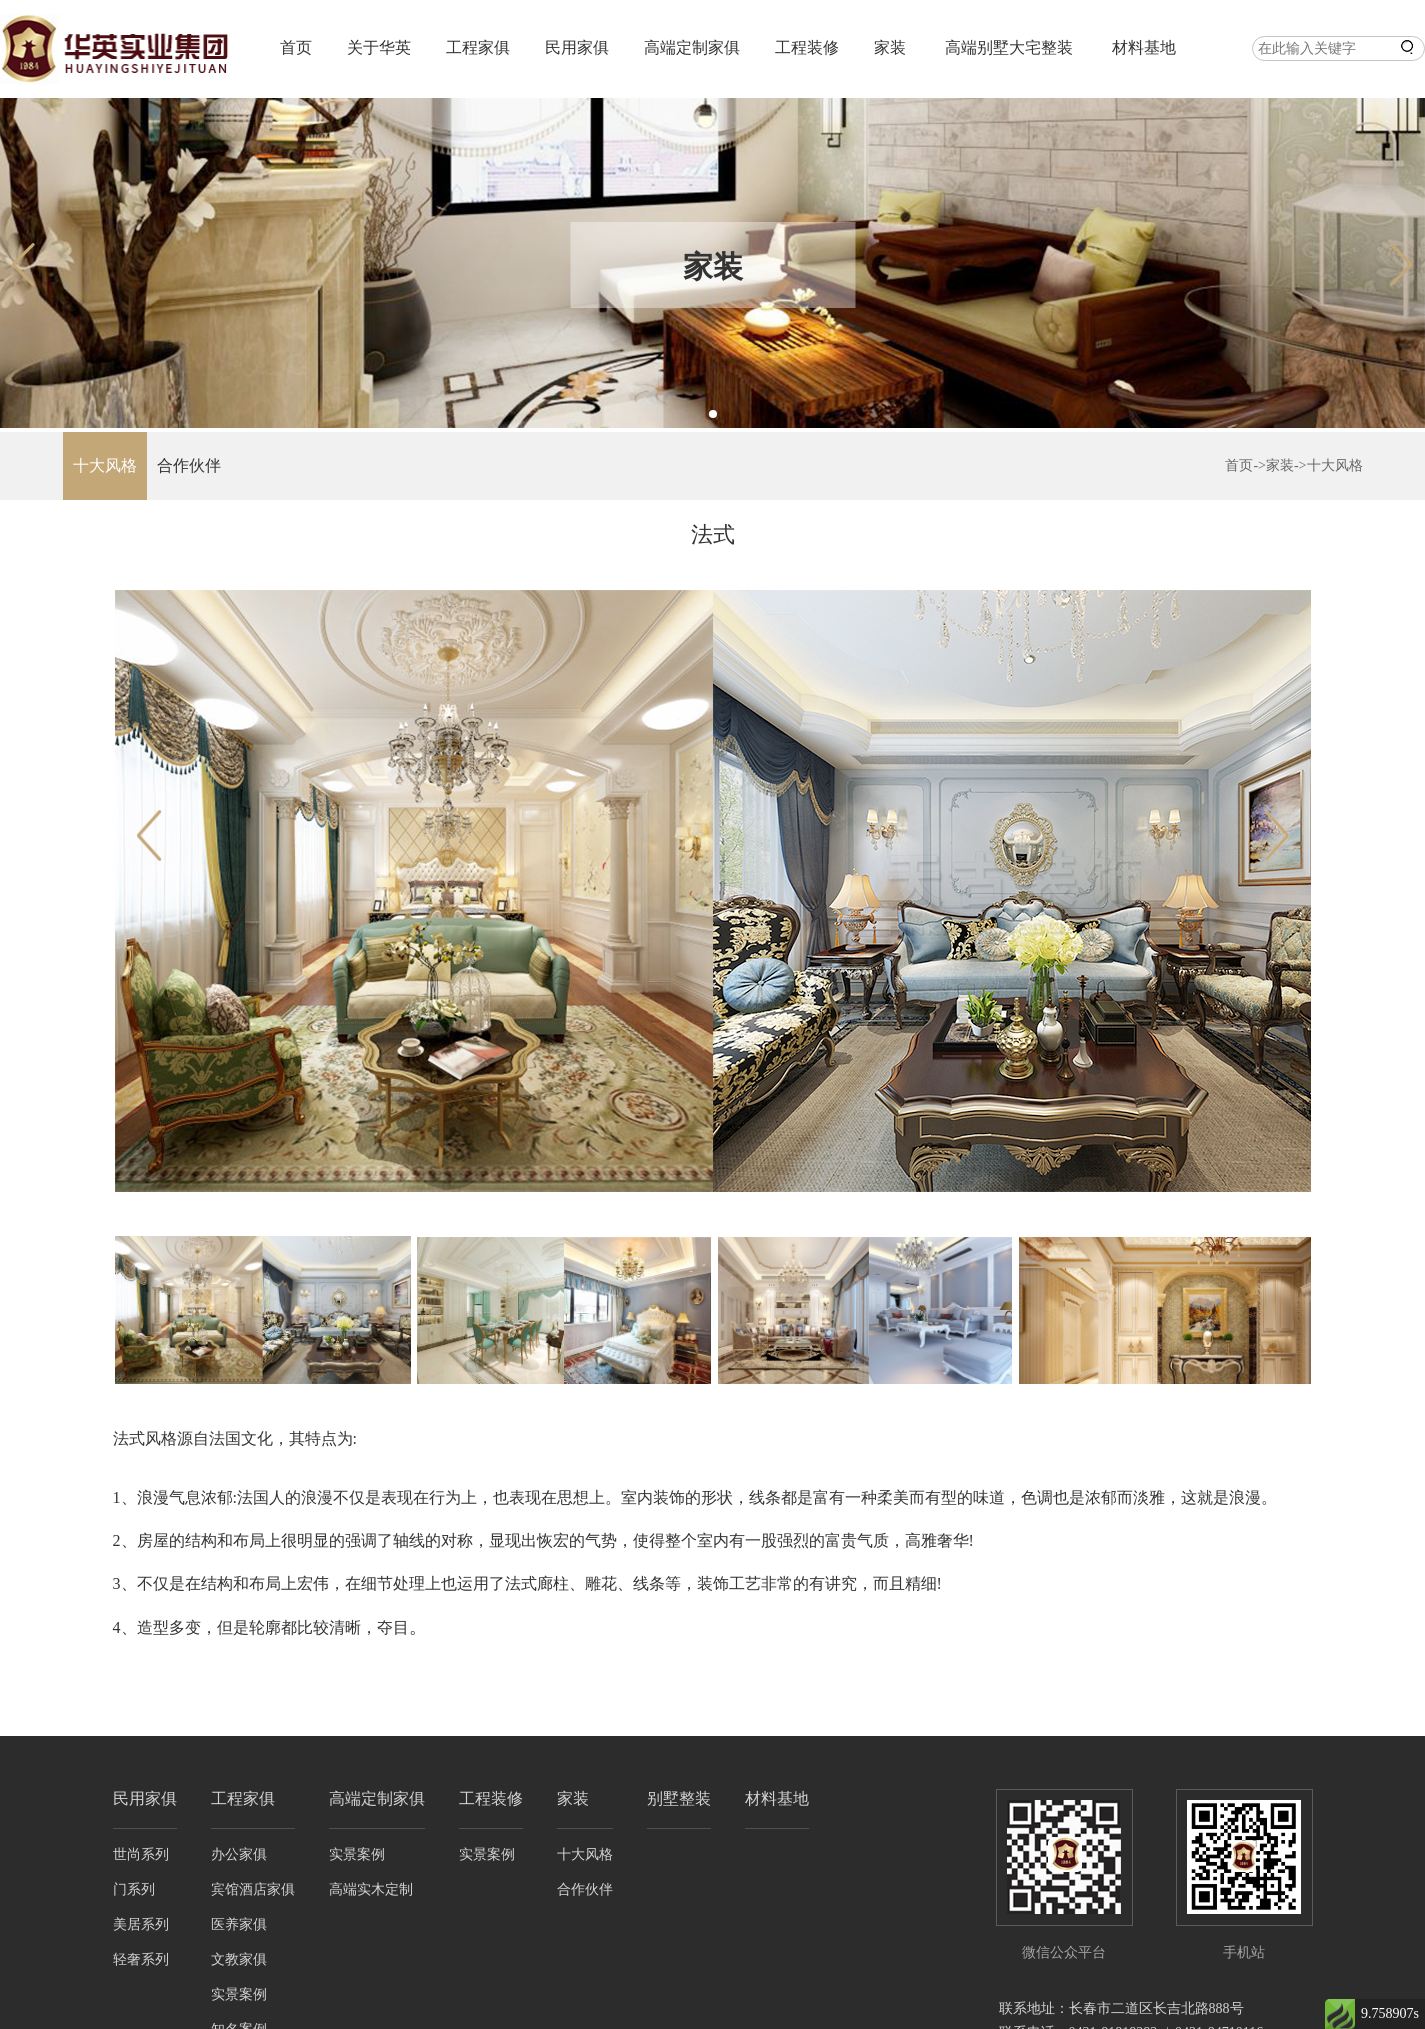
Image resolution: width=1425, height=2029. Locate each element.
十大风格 (105, 465)
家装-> (1286, 465)
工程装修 (807, 47)
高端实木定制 (371, 1889)
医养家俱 (239, 1924)
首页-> (1245, 465)
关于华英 (379, 47)
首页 (296, 47)
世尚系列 (141, 1854)
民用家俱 (577, 47)
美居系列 (141, 1924)
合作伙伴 (189, 465)
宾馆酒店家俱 (253, 1889)
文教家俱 (239, 1959)
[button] (713, 414)
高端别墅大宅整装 (1009, 47)
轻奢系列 (141, 1959)
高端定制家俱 (692, 47)
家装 (890, 47)
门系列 (134, 1889)
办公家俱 (239, 1854)
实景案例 (239, 1994)
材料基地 (1144, 47)
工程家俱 (478, 47)
